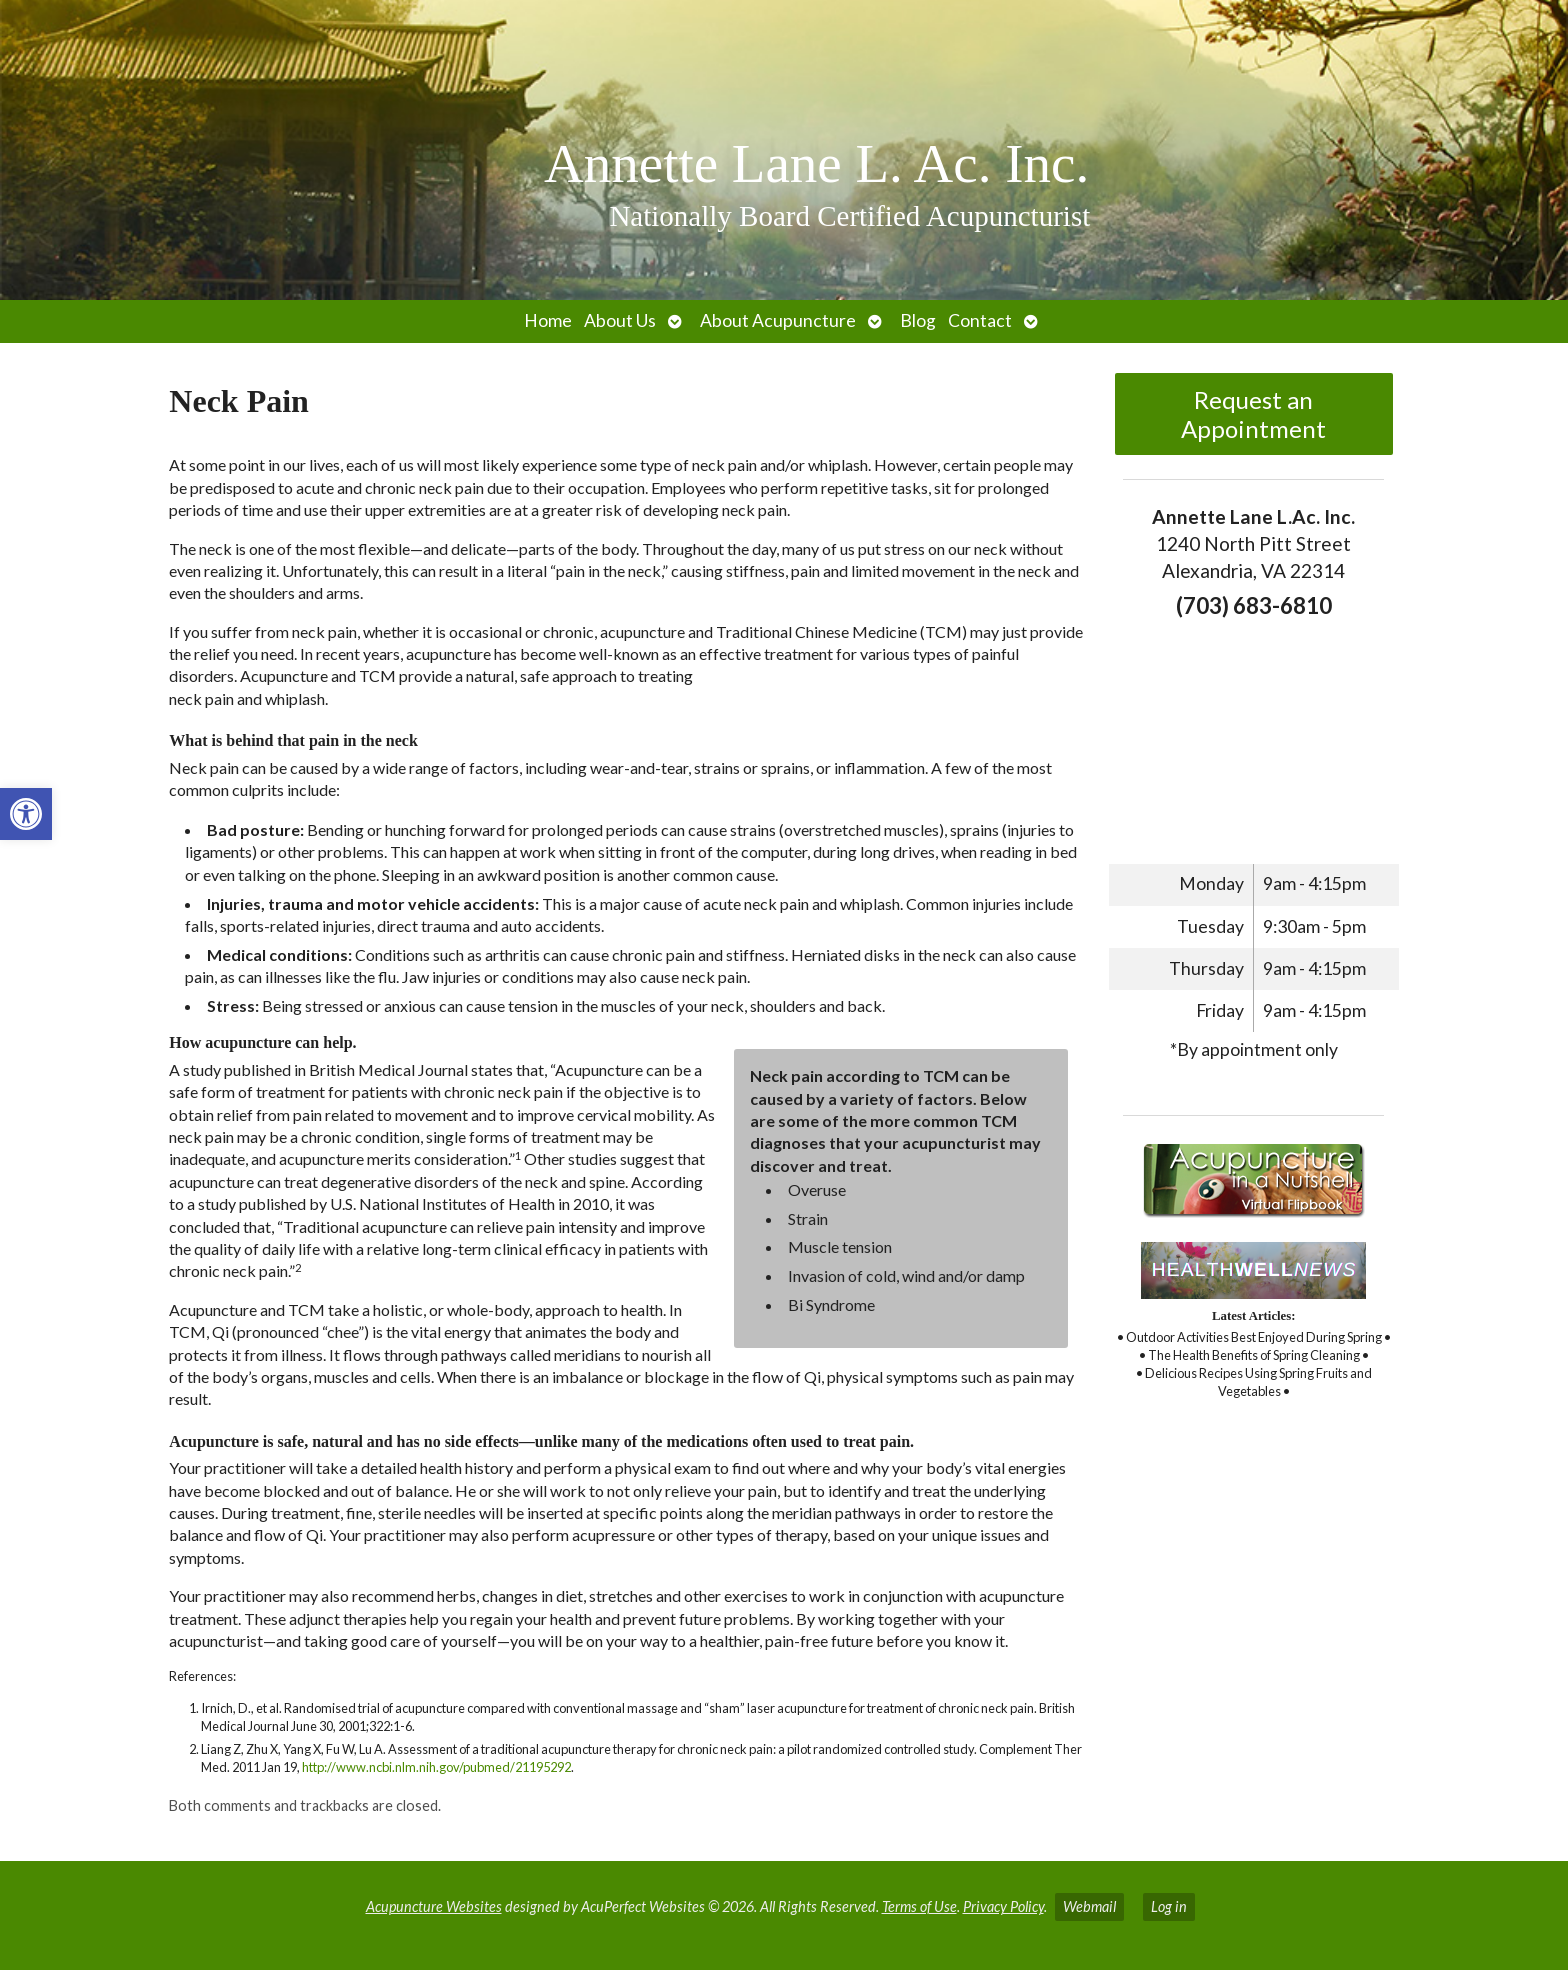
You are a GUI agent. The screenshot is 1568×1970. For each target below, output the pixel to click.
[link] (26, 814)
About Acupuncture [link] (778, 320)
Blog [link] (918, 320)
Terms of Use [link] (919, 1906)
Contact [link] (980, 320)
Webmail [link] (1089, 1906)
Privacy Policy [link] (1003, 1906)
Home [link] (548, 320)
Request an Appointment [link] (1253, 414)
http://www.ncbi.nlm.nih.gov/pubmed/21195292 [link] (436, 1767)
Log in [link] (1169, 1906)
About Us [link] (620, 320)
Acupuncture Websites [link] (434, 1906)
